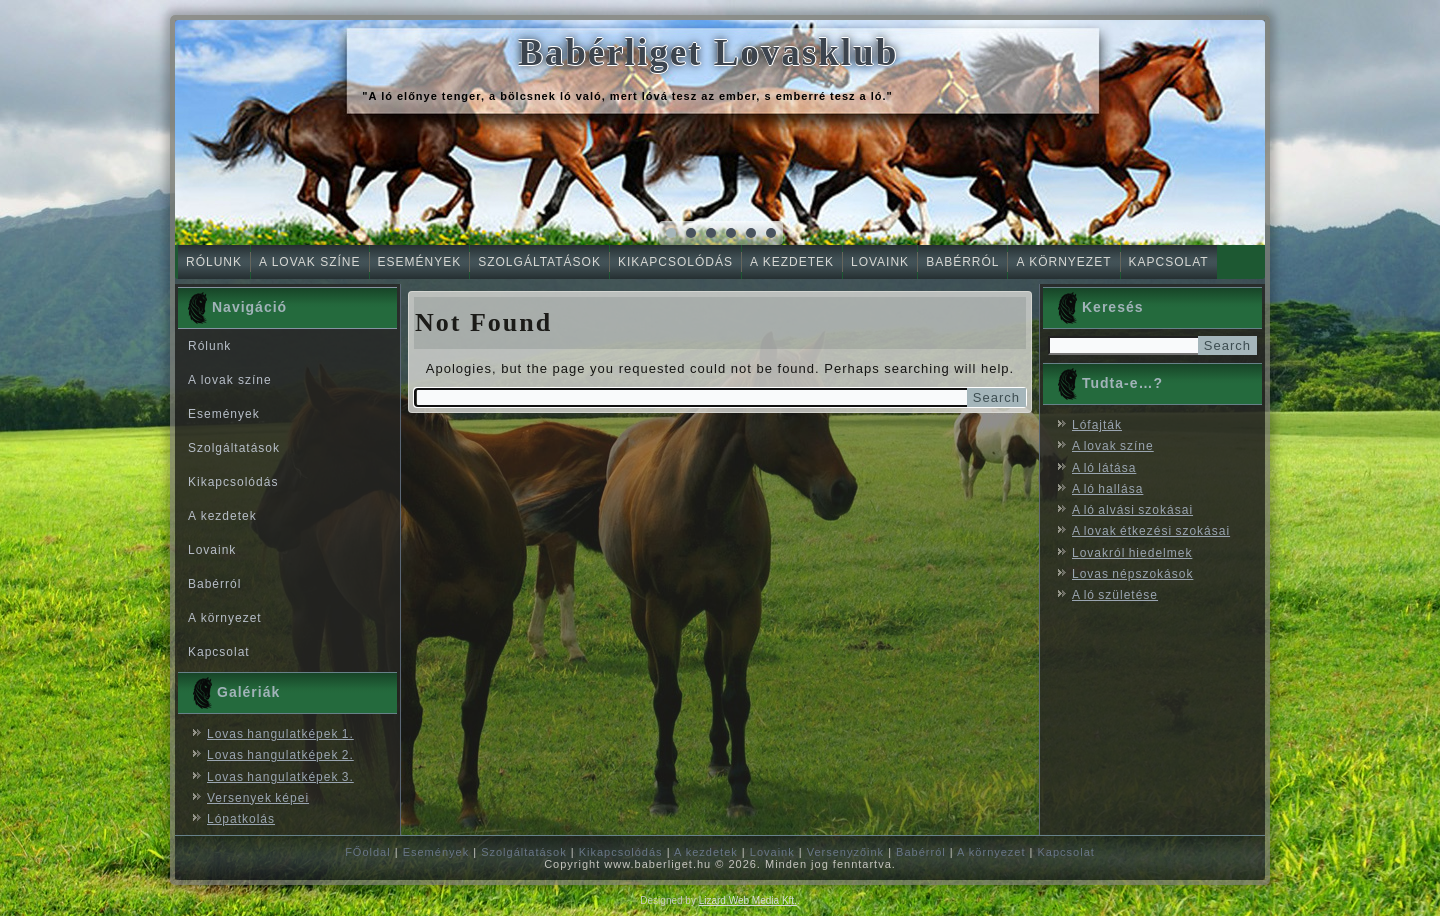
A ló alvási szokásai (1132, 510)
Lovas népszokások (1132, 574)
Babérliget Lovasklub (708, 52)
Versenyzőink (845, 852)
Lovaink (880, 262)
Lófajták (1097, 425)
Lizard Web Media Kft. (748, 900)
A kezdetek (792, 262)
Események (420, 262)
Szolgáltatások (539, 262)
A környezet (1063, 262)
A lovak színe (309, 262)
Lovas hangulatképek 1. (280, 734)
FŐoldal (368, 852)
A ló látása (1104, 468)
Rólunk (214, 262)
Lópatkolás (241, 819)
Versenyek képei (258, 798)
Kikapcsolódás (675, 262)
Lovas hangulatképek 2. (280, 755)
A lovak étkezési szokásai (1151, 531)
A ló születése (1115, 595)
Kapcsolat (1169, 262)
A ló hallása (1107, 489)
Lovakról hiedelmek (1132, 553)
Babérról (962, 262)
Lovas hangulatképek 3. (280, 777)
